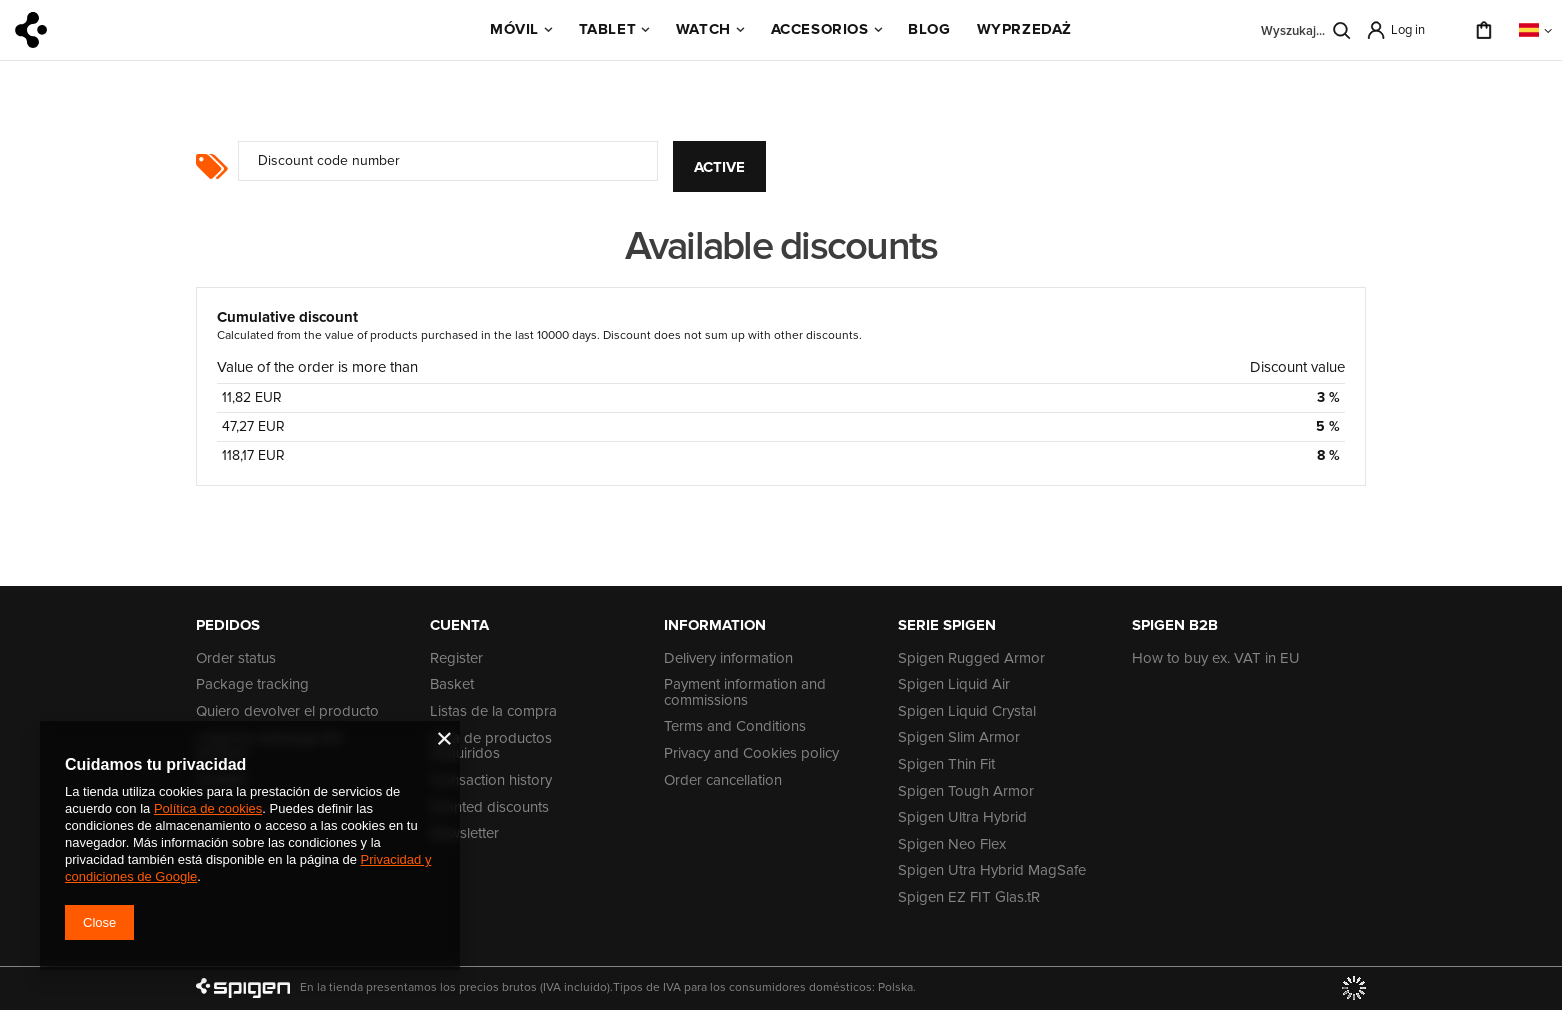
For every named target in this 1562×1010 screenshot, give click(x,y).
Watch (703, 29)
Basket (452, 685)
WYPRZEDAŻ (1024, 29)
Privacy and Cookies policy (751, 754)
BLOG (929, 29)
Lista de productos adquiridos (491, 746)
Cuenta (459, 625)
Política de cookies (208, 808)
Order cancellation (723, 781)
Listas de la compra (493, 712)
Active (719, 167)
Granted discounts (489, 808)
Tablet (608, 29)
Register (456, 659)
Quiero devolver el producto (287, 712)
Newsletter (464, 834)
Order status (236, 659)
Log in (1408, 30)
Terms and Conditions (735, 727)
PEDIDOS (228, 625)
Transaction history (491, 781)
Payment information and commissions (745, 692)
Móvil (514, 29)
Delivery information (728, 659)
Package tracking (252, 685)
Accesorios (820, 29)
